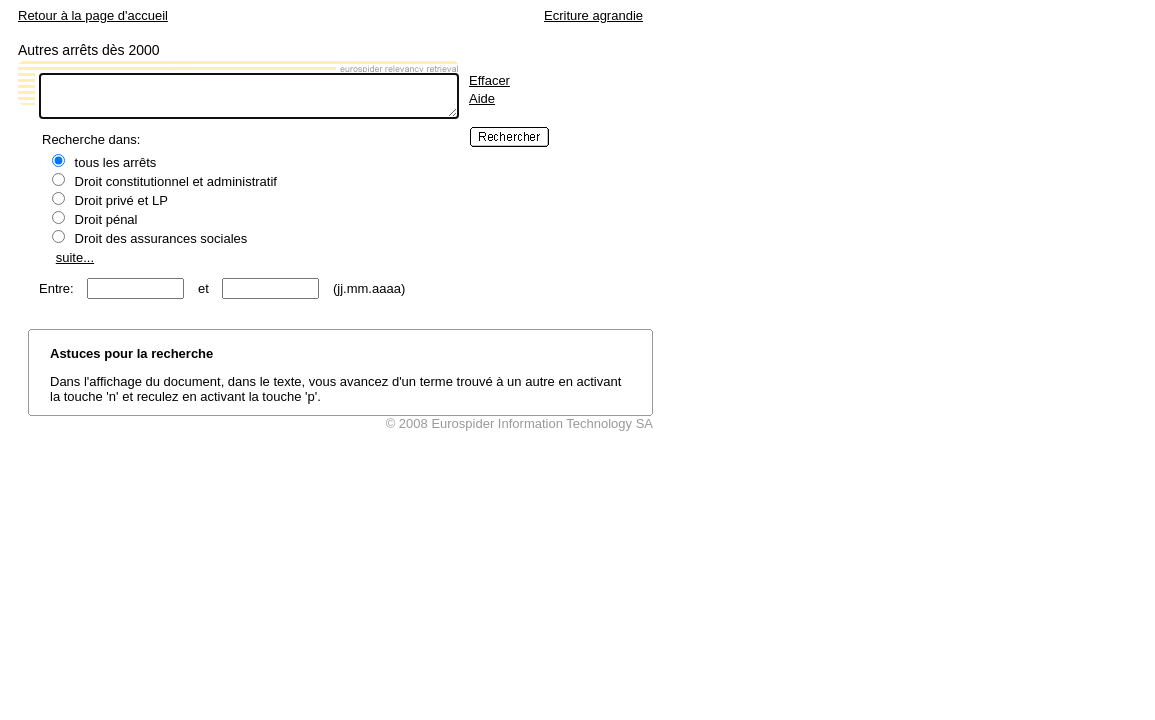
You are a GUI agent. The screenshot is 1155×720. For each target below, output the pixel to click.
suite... (75, 257)
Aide (482, 98)
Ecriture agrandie (593, 15)
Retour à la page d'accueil (93, 15)
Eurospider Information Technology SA (542, 423)
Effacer (489, 80)
